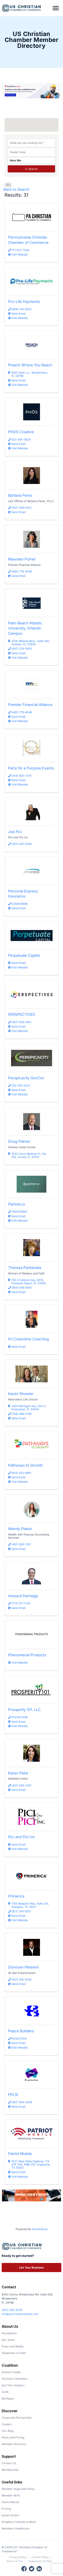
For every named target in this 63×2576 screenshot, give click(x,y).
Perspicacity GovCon (26, 1078)
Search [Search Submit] (31, 169)
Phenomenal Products (27, 1655)
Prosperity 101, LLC (24, 1709)
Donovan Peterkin (23, 1967)
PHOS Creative (21, 432)
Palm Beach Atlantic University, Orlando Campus (25, 628)
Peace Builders (21, 2031)
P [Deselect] (8, 185)
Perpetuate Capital (24, 955)
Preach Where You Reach (30, 365)
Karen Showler (20, 1393)
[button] (33, 123)
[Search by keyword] (31, 143)
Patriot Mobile (20, 2153)
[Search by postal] (31, 152)
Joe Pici (15, 832)
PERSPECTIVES (21, 1014)
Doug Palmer (19, 1141)
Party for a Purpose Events (31, 768)
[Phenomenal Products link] (31, 1634)
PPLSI (13, 2094)
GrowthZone (39, 2229)
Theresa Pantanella (24, 1267)
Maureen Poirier (22, 559)
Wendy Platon (20, 1529)
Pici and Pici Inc (21, 1837)
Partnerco (16, 1204)
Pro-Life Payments (24, 301)
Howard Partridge (23, 1596)
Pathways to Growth (25, 1465)
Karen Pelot (18, 1773)
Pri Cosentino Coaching (28, 1339)
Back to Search (16, 189)
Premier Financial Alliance (30, 704)
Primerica (16, 1896)
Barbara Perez (20, 495)
